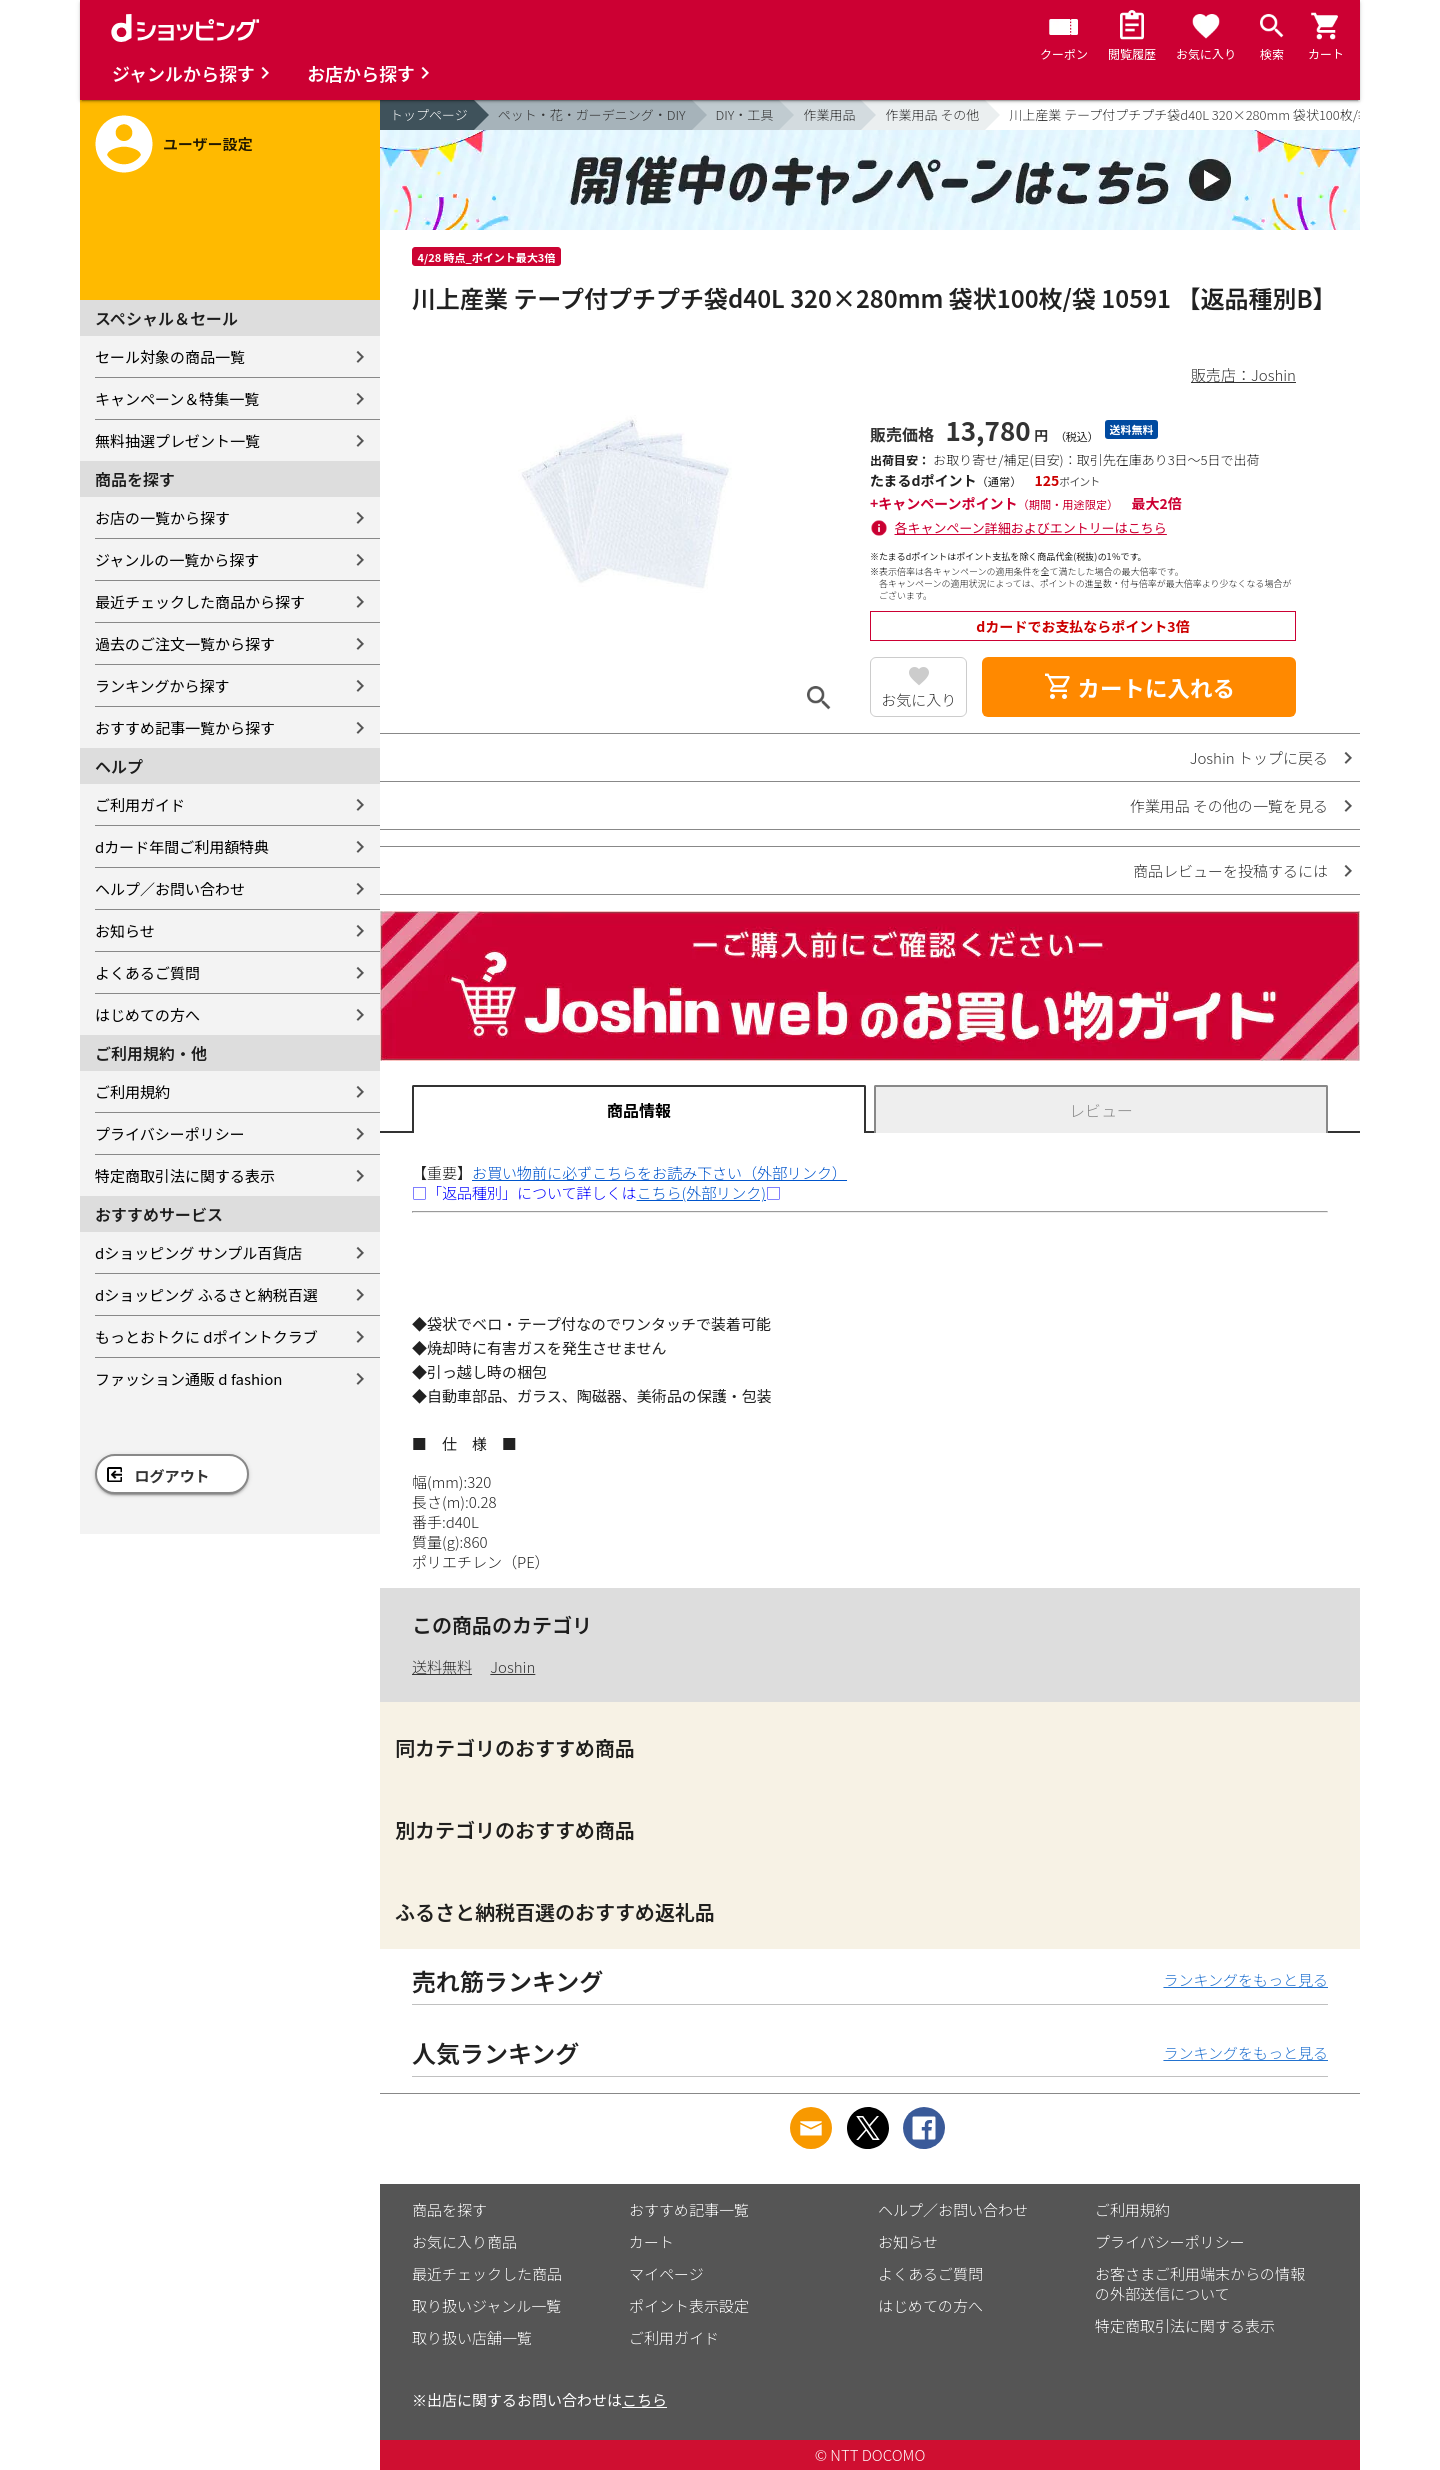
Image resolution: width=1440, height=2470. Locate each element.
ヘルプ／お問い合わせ (170, 888)
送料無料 (442, 1666)
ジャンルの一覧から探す (177, 559)
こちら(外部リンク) (701, 1192)
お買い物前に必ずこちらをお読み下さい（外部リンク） (659, 1172)
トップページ (429, 114)
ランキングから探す (162, 685)
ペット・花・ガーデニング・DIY (592, 114)
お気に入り (918, 699)
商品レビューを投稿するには (1230, 870)
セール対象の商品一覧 (170, 356)
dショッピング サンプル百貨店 (198, 1252)
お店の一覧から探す (162, 517)
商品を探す (449, 2209)
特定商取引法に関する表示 (185, 1175)
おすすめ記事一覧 (689, 2209)
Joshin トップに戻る (1259, 757)
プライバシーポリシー (170, 1133)
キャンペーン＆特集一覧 (177, 398)
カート (651, 2241)
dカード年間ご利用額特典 (182, 846)
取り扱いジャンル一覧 (486, 2305)
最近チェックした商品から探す (200, 601)
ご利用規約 (132, 1091)
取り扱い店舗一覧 (472, 2337)
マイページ (666, 2273)
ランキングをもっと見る (1245, 1979)
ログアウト (172, 1475)
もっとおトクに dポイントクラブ (206, 1336)
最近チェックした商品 (487, 2273)
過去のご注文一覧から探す (185, 643)
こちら (644, 2399)
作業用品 (829, 114)
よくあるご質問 (147, 972)
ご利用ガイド (140, 804)
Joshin (512, 1666)
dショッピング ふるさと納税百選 (206, 1294)
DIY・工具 (745, 114)
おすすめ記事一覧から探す (185, 727)
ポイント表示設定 (689, 2305)
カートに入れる (1139, 687)
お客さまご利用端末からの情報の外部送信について (1200, 2283)
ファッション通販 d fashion (188, 1378)
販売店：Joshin (1243, 374)
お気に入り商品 (464, 2241)
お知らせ (125, 930)
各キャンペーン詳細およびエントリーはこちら (1031, 527)
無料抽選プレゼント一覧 (177, 440)
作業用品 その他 (932, 114)
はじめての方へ (147, 1014)
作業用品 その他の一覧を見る (1229, 805)
